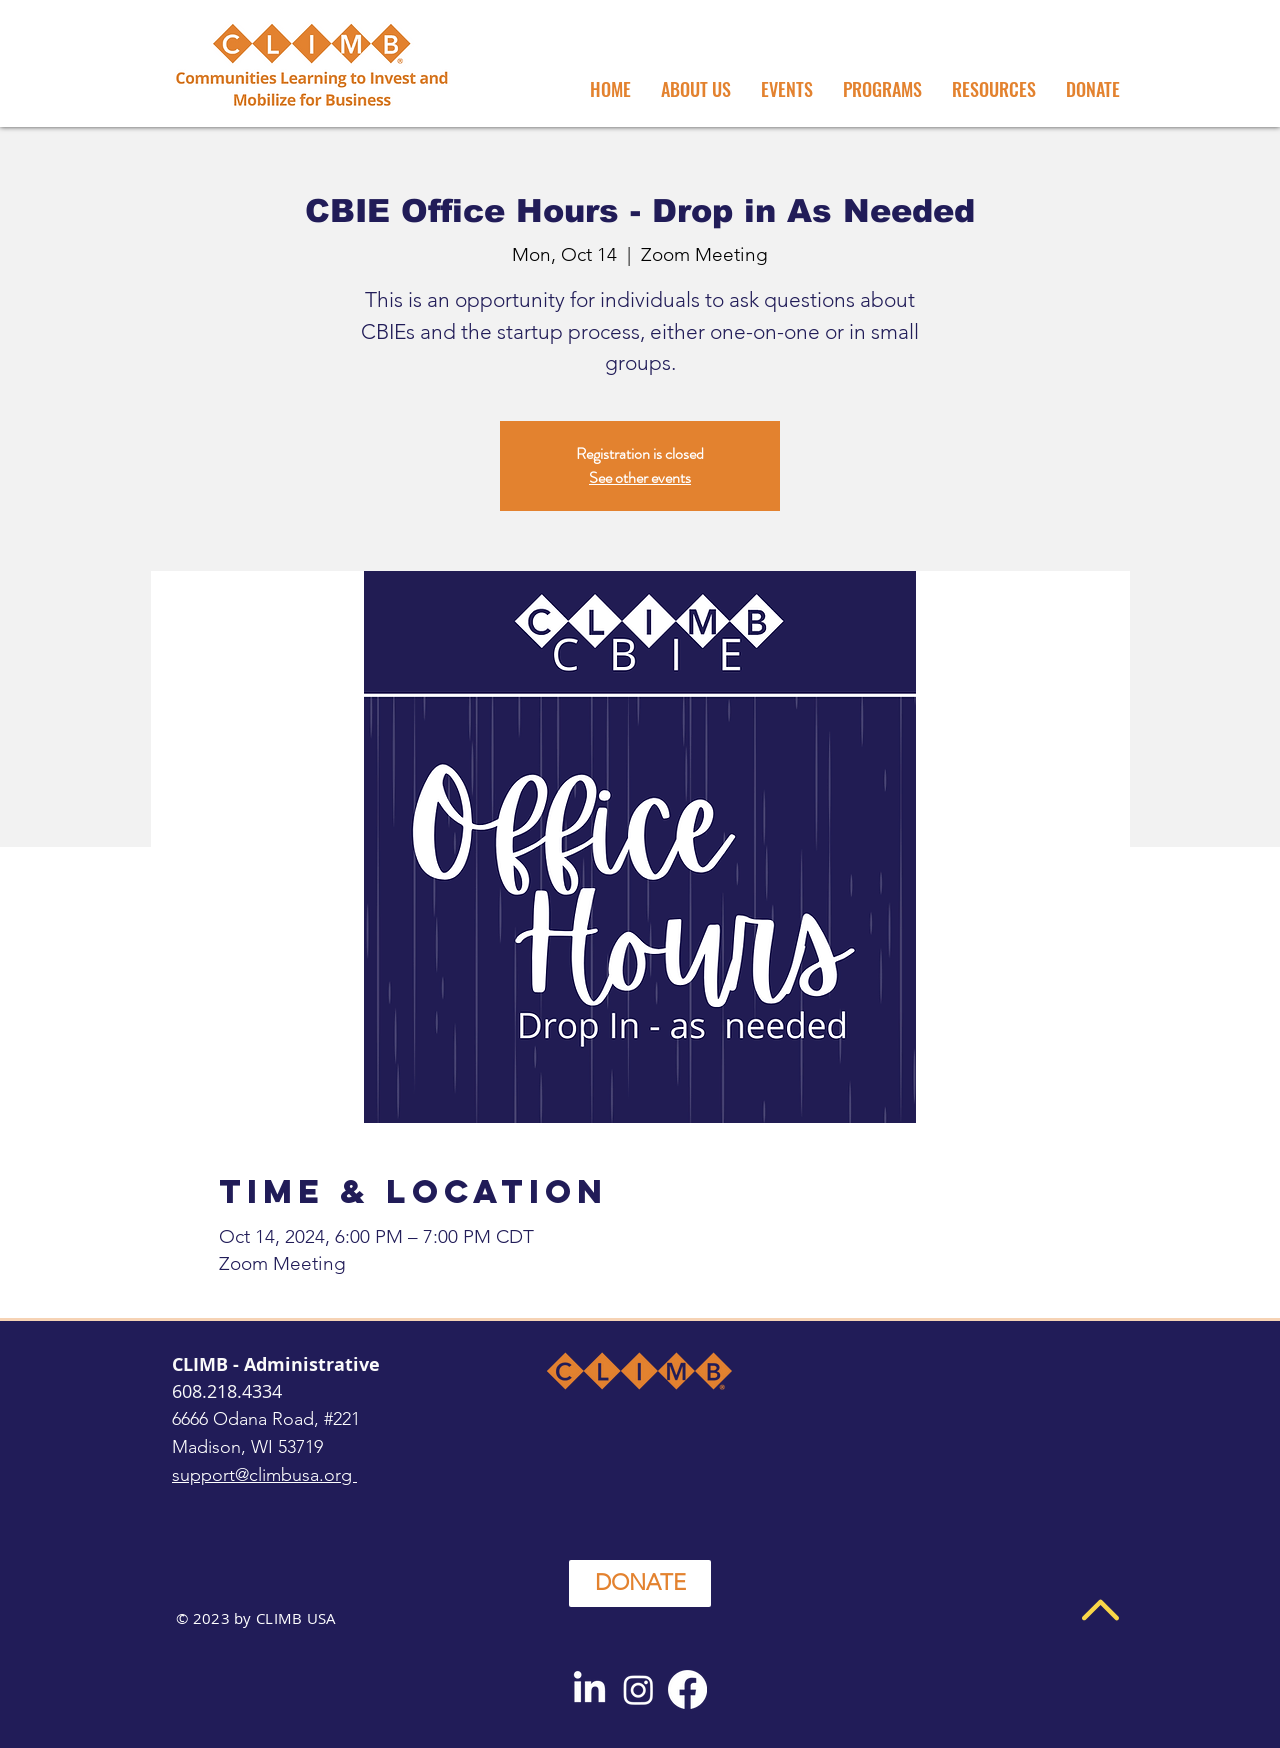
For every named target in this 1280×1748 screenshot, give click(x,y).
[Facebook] (687, 1689)
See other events (640, 477)
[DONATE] (640, 1583)
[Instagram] (638, 1689)
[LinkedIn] (589, 1689)
